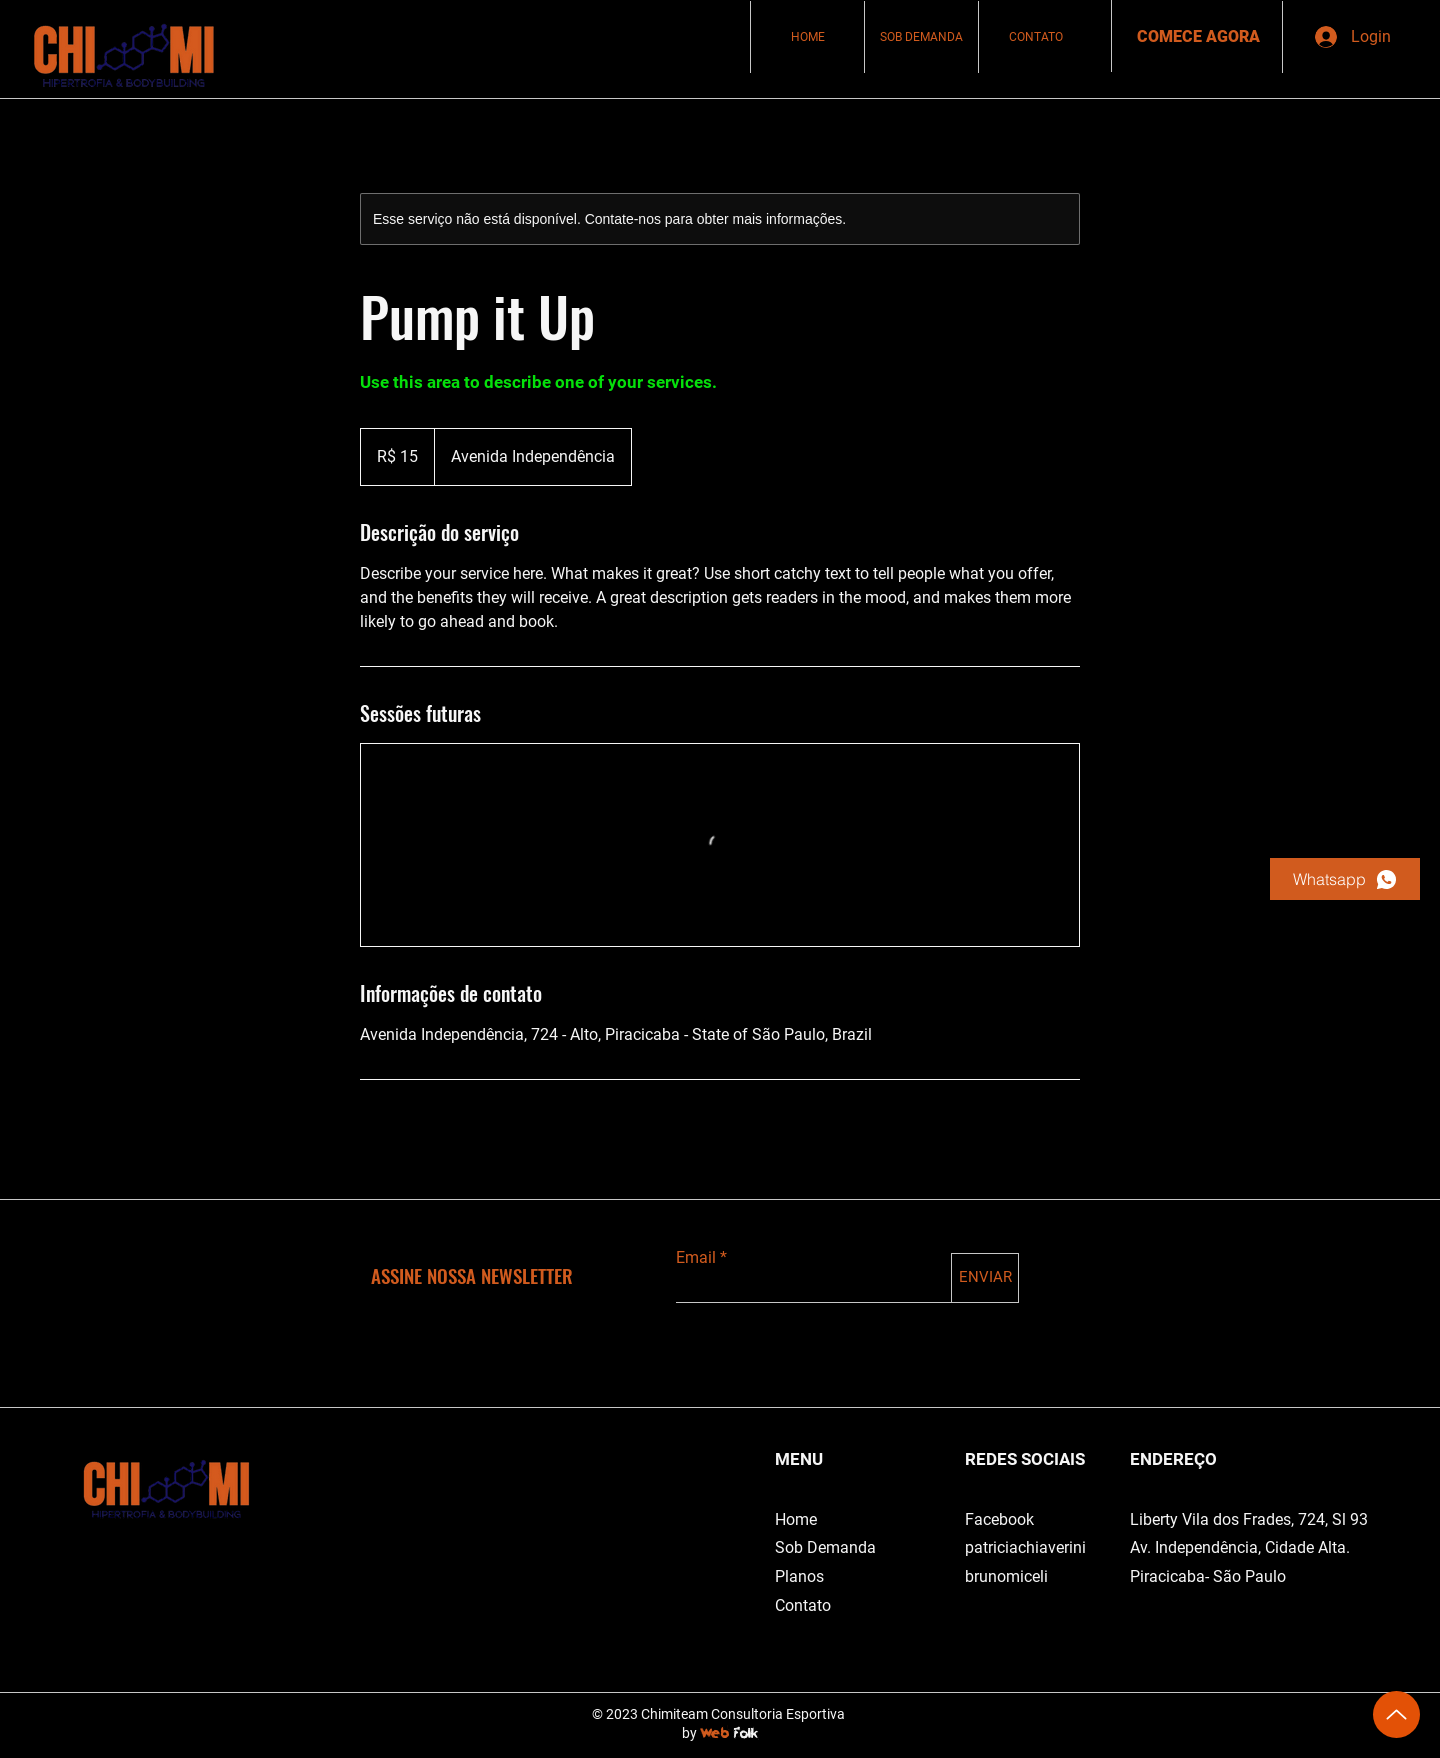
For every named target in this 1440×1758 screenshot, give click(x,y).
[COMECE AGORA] (1198, 37)
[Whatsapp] (1345, 879)
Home (796, 1519)
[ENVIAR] (985, 1278)
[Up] (1396, 1714)
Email (696, 1258)
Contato (803, 1605)
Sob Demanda (825, 1547)
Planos (799, 1576)
